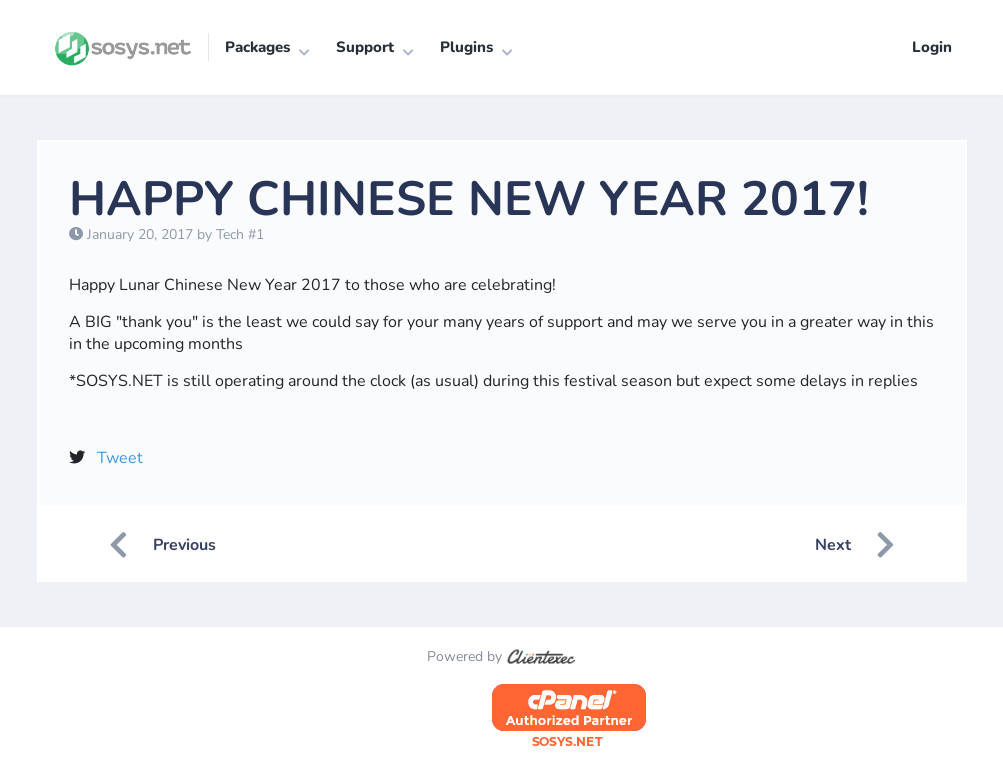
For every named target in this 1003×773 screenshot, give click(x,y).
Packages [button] (257, 47)
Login (932, 47)
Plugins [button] (466, 47)
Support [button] (365, 47)
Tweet (120, 458)
